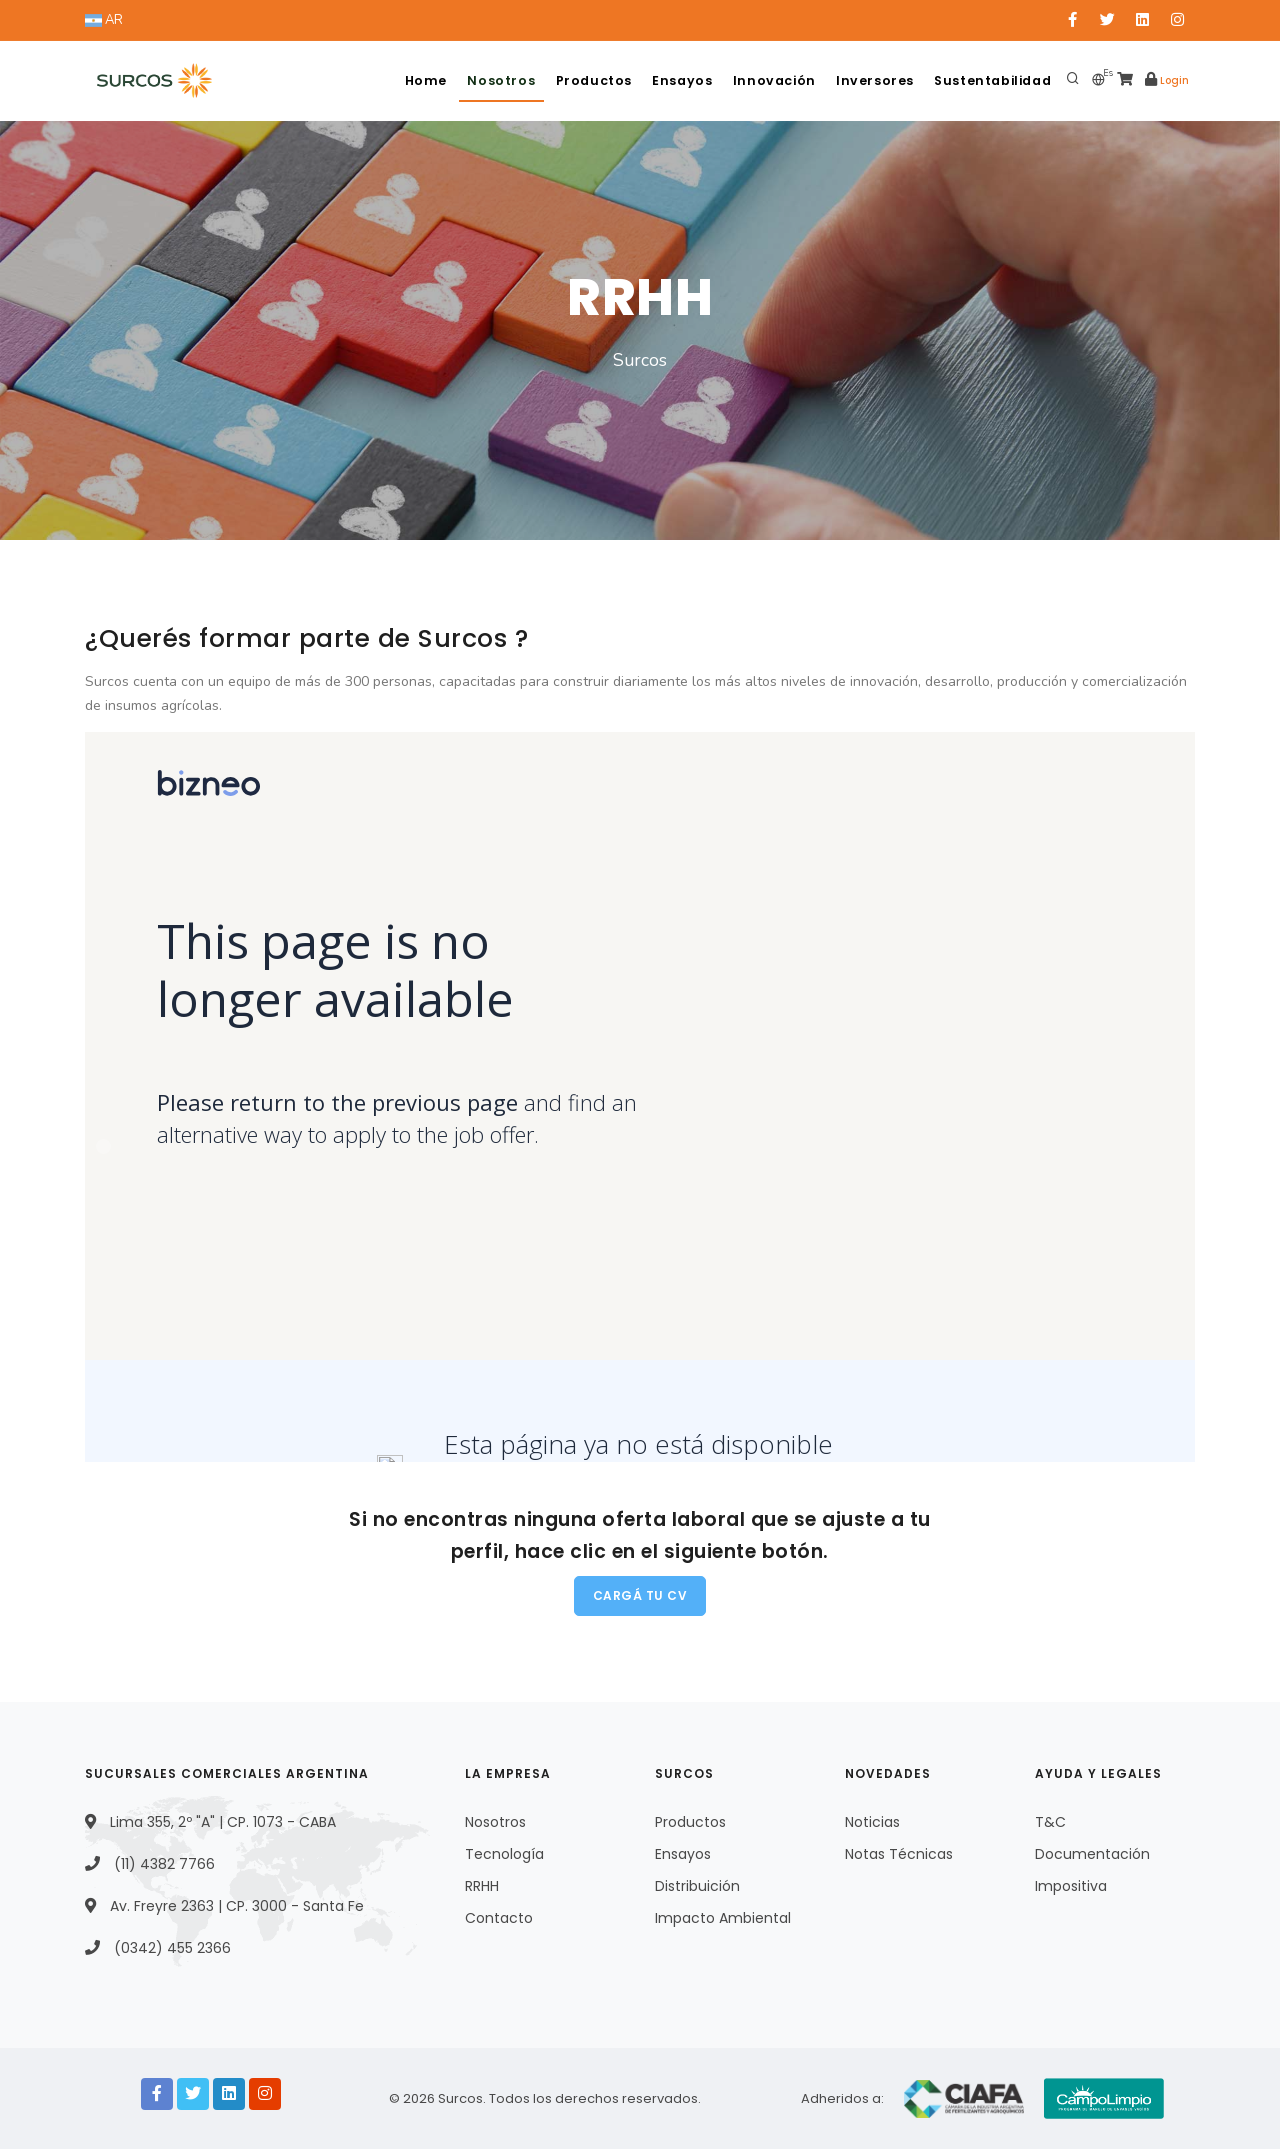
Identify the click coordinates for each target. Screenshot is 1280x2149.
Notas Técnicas (899, 1854)
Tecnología (504, 1854)
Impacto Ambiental (723, 1918)
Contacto (499, 1918)
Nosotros (482, 80)
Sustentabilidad (990, 80)
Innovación (765, 80)
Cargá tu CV (640, 1595)
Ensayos (670, 80)
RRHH (482, 1886)
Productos (577, 80)
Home (402, 80)
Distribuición (697, 1886)
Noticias (872, 1822)
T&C (1050, 1822)
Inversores (868, 80)
